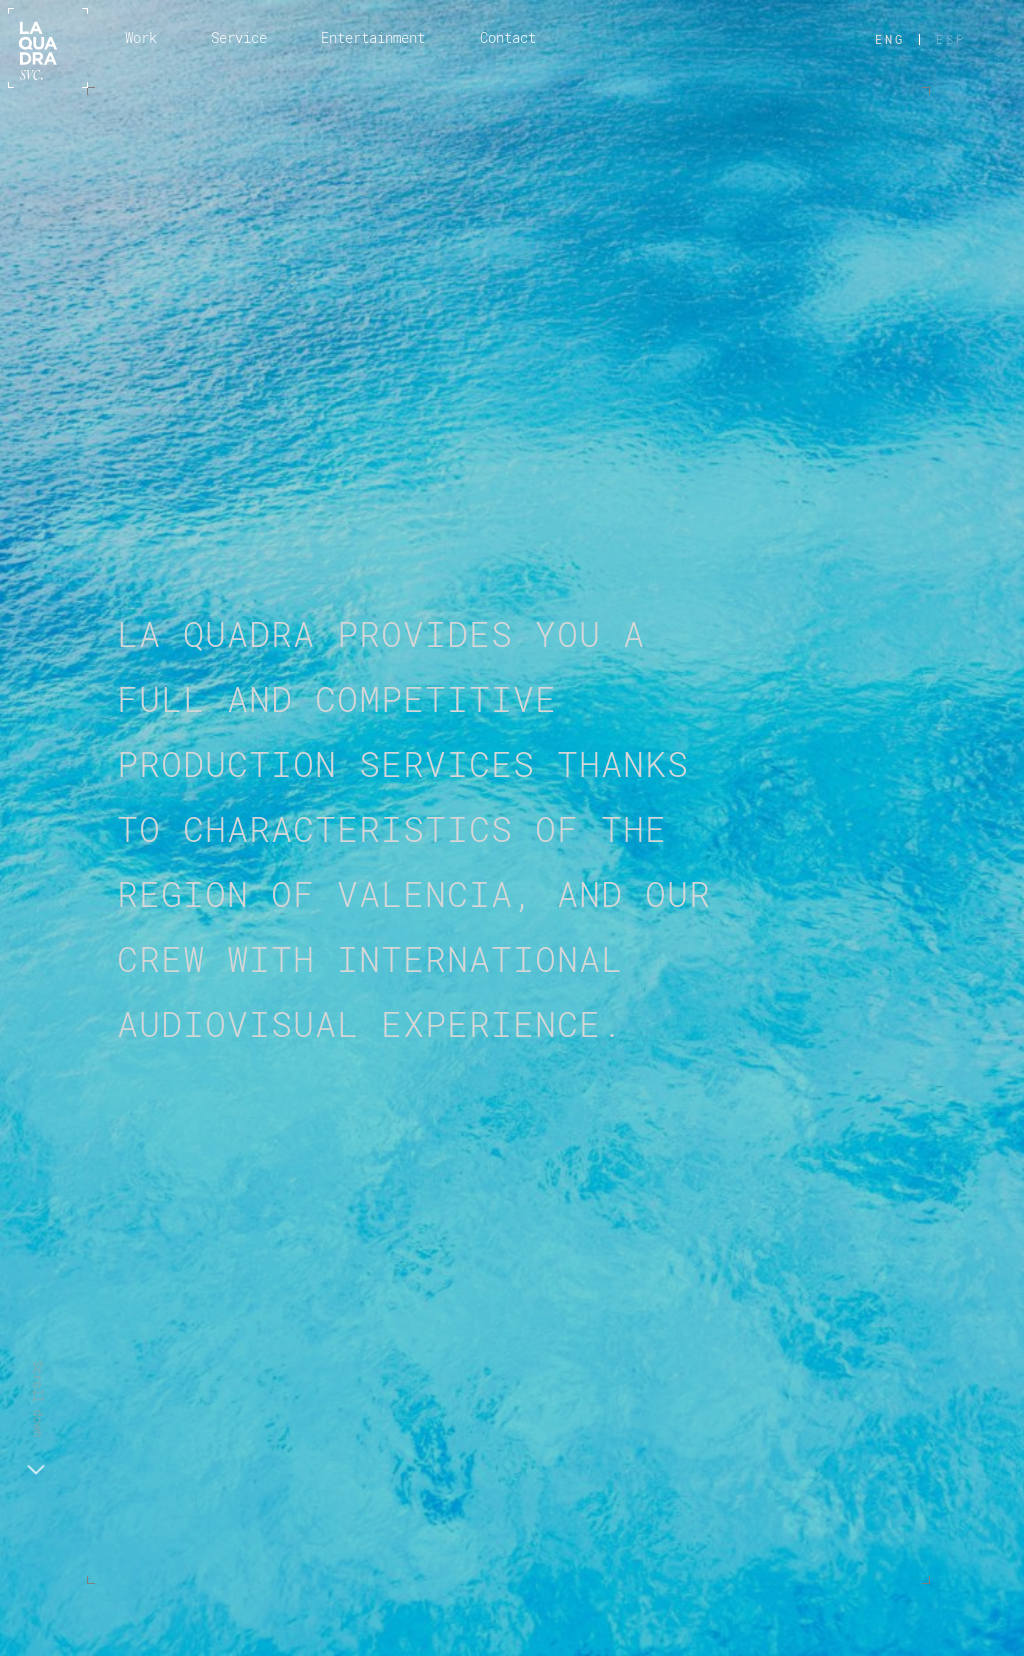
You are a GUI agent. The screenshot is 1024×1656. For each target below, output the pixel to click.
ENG (890, 39)
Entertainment (373, 37)
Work (141, 37)
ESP (951, 39)
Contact (508, 37)
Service (239, 37)
